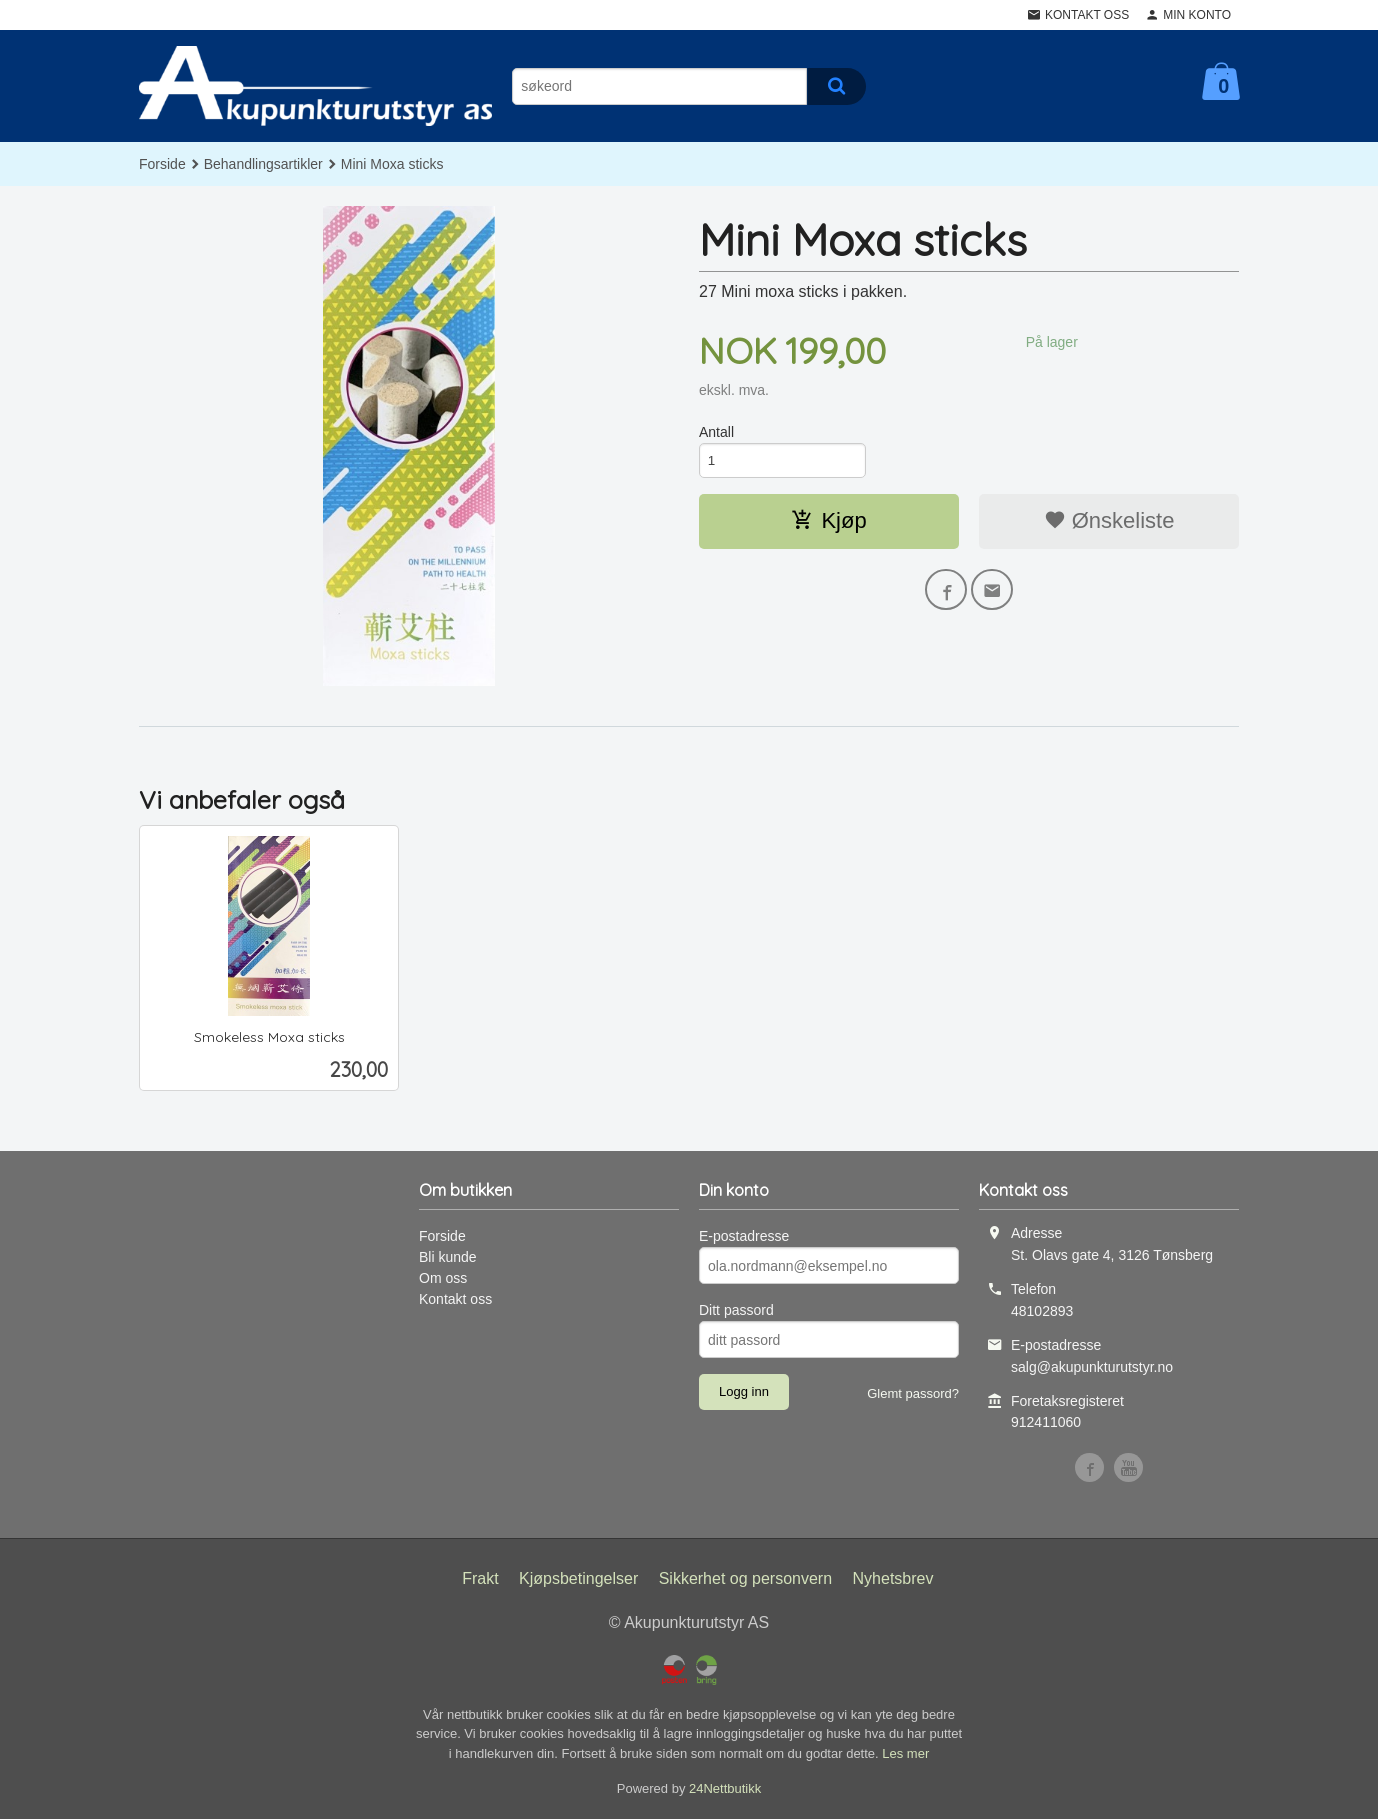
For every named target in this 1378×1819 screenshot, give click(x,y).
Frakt (480, 1578)
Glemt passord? (913, 1393)
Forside (162, 164)
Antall (716, 432)
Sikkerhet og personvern (745, 1578)
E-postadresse (744, 1236)
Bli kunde (448, 1257)
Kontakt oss (455, 1299)
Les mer (905, 1753)
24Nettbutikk (725, 1788)
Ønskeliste (1109, 522)
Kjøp (828, 522)
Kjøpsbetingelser (578, 1578)
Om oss (443, 1278)
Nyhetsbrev (893, 1578)
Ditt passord (736, 1310)
